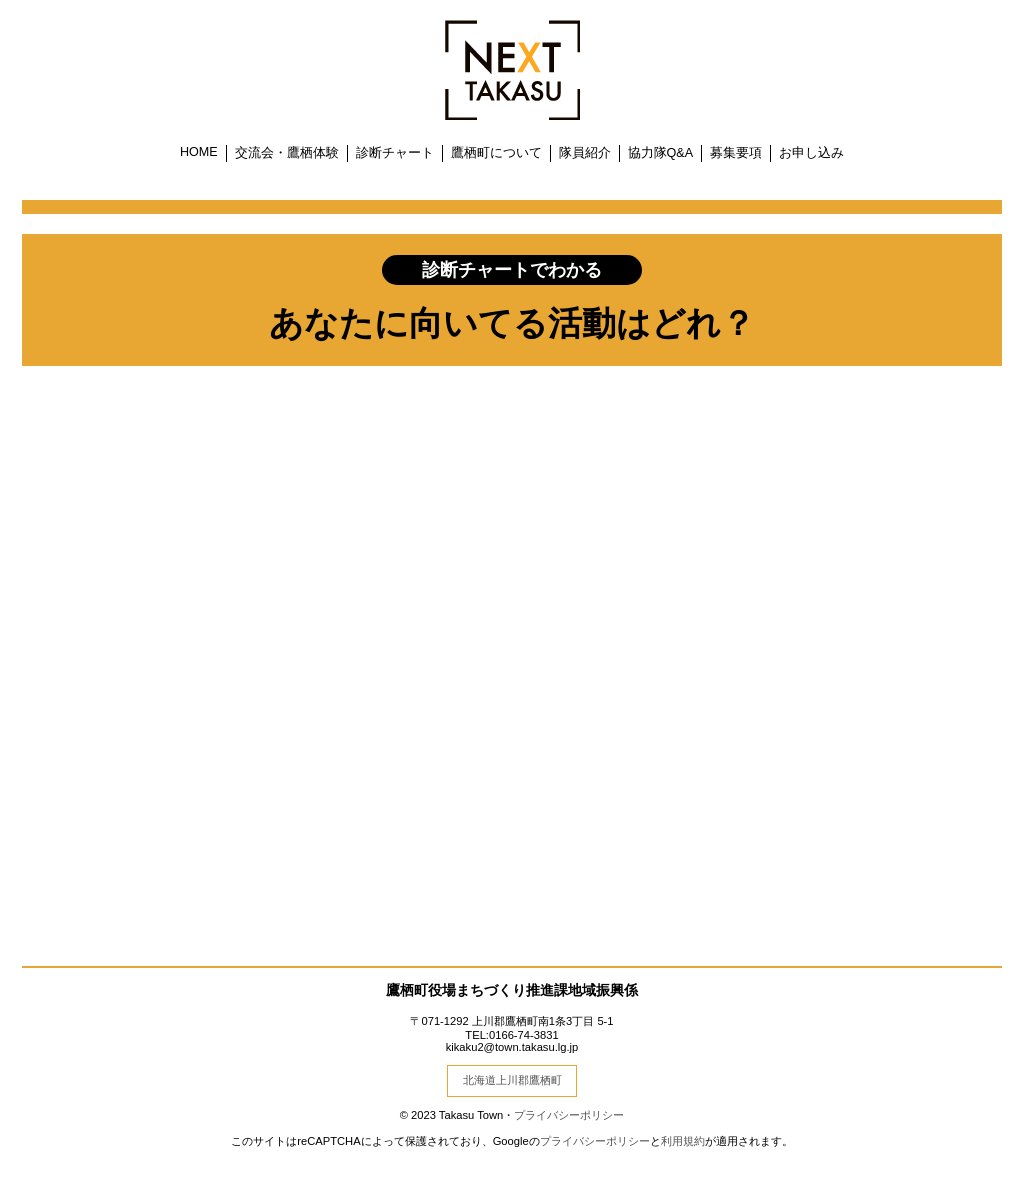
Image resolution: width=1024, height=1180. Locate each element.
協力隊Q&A (661, 153)
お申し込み (811, 153)
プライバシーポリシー (569, 1115)
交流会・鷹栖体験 (287, 153)
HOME (199, 152)
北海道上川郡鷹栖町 (512, 1080)
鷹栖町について (496, 153)
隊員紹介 (585, 153)
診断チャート (395, 153)
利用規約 (683, 1141)
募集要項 (736, 153)
